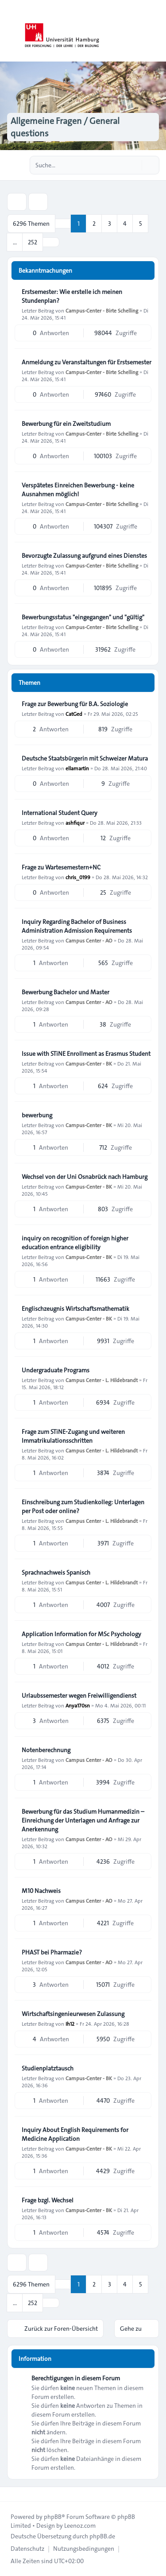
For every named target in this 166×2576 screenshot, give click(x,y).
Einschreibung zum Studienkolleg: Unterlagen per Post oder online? (83, 1506)
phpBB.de (102, 2536)
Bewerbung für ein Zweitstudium (66, 423)
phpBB (53, 2516)
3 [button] (109, 223)
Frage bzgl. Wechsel (47, 2200)
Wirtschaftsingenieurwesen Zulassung (73, 2013)
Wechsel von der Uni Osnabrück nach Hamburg (84, 1176)
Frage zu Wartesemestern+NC (61, 867)
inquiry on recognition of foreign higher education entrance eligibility (75, 1242)
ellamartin (77, 768)
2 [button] (94, 223)
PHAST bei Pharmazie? (52, 1952)
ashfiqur (75, 822)
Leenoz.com (80, 2525)
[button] (50, 242)
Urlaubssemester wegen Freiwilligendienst (79, 1695)
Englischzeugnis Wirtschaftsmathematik (75, 1308)
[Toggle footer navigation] (10, 2494)
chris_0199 (78, 877)
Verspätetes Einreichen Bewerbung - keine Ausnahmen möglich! (78, 489)
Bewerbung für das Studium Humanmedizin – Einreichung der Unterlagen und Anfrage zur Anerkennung (83, 1820)
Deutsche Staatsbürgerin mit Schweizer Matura (85, 758)
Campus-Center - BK (89, 1063)
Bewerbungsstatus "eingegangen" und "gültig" (83, 617)
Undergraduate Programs (55, 1370)
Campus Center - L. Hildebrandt (102, 1380)
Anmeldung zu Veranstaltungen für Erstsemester (86, 362)
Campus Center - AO (89, 940)
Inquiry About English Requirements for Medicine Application (75, 2134)
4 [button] (125, 223)
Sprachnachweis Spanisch (56, 1572)
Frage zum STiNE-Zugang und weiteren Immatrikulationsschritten (73, 1436)
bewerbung (37, 1115)
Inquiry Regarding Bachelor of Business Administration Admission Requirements (77, 926)
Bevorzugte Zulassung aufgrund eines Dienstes (84, 555)
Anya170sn (78, 1705)
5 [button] (140, 223)
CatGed (74, 714)
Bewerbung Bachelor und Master (65, 992)
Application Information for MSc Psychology (81, 1634)
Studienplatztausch (47, 2068)
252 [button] (32, 242)
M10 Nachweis (41, 1890)
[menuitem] (27, 2548)
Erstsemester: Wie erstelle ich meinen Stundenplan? (72, 296)
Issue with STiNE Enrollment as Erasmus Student (86, 1053)
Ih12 (70, 2024)
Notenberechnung (46, 1750)
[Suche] (134, 165)
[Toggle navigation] (155, 31)
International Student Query (59, 812)
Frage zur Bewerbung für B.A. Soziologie (75, 703)
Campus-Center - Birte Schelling (102, 310)
